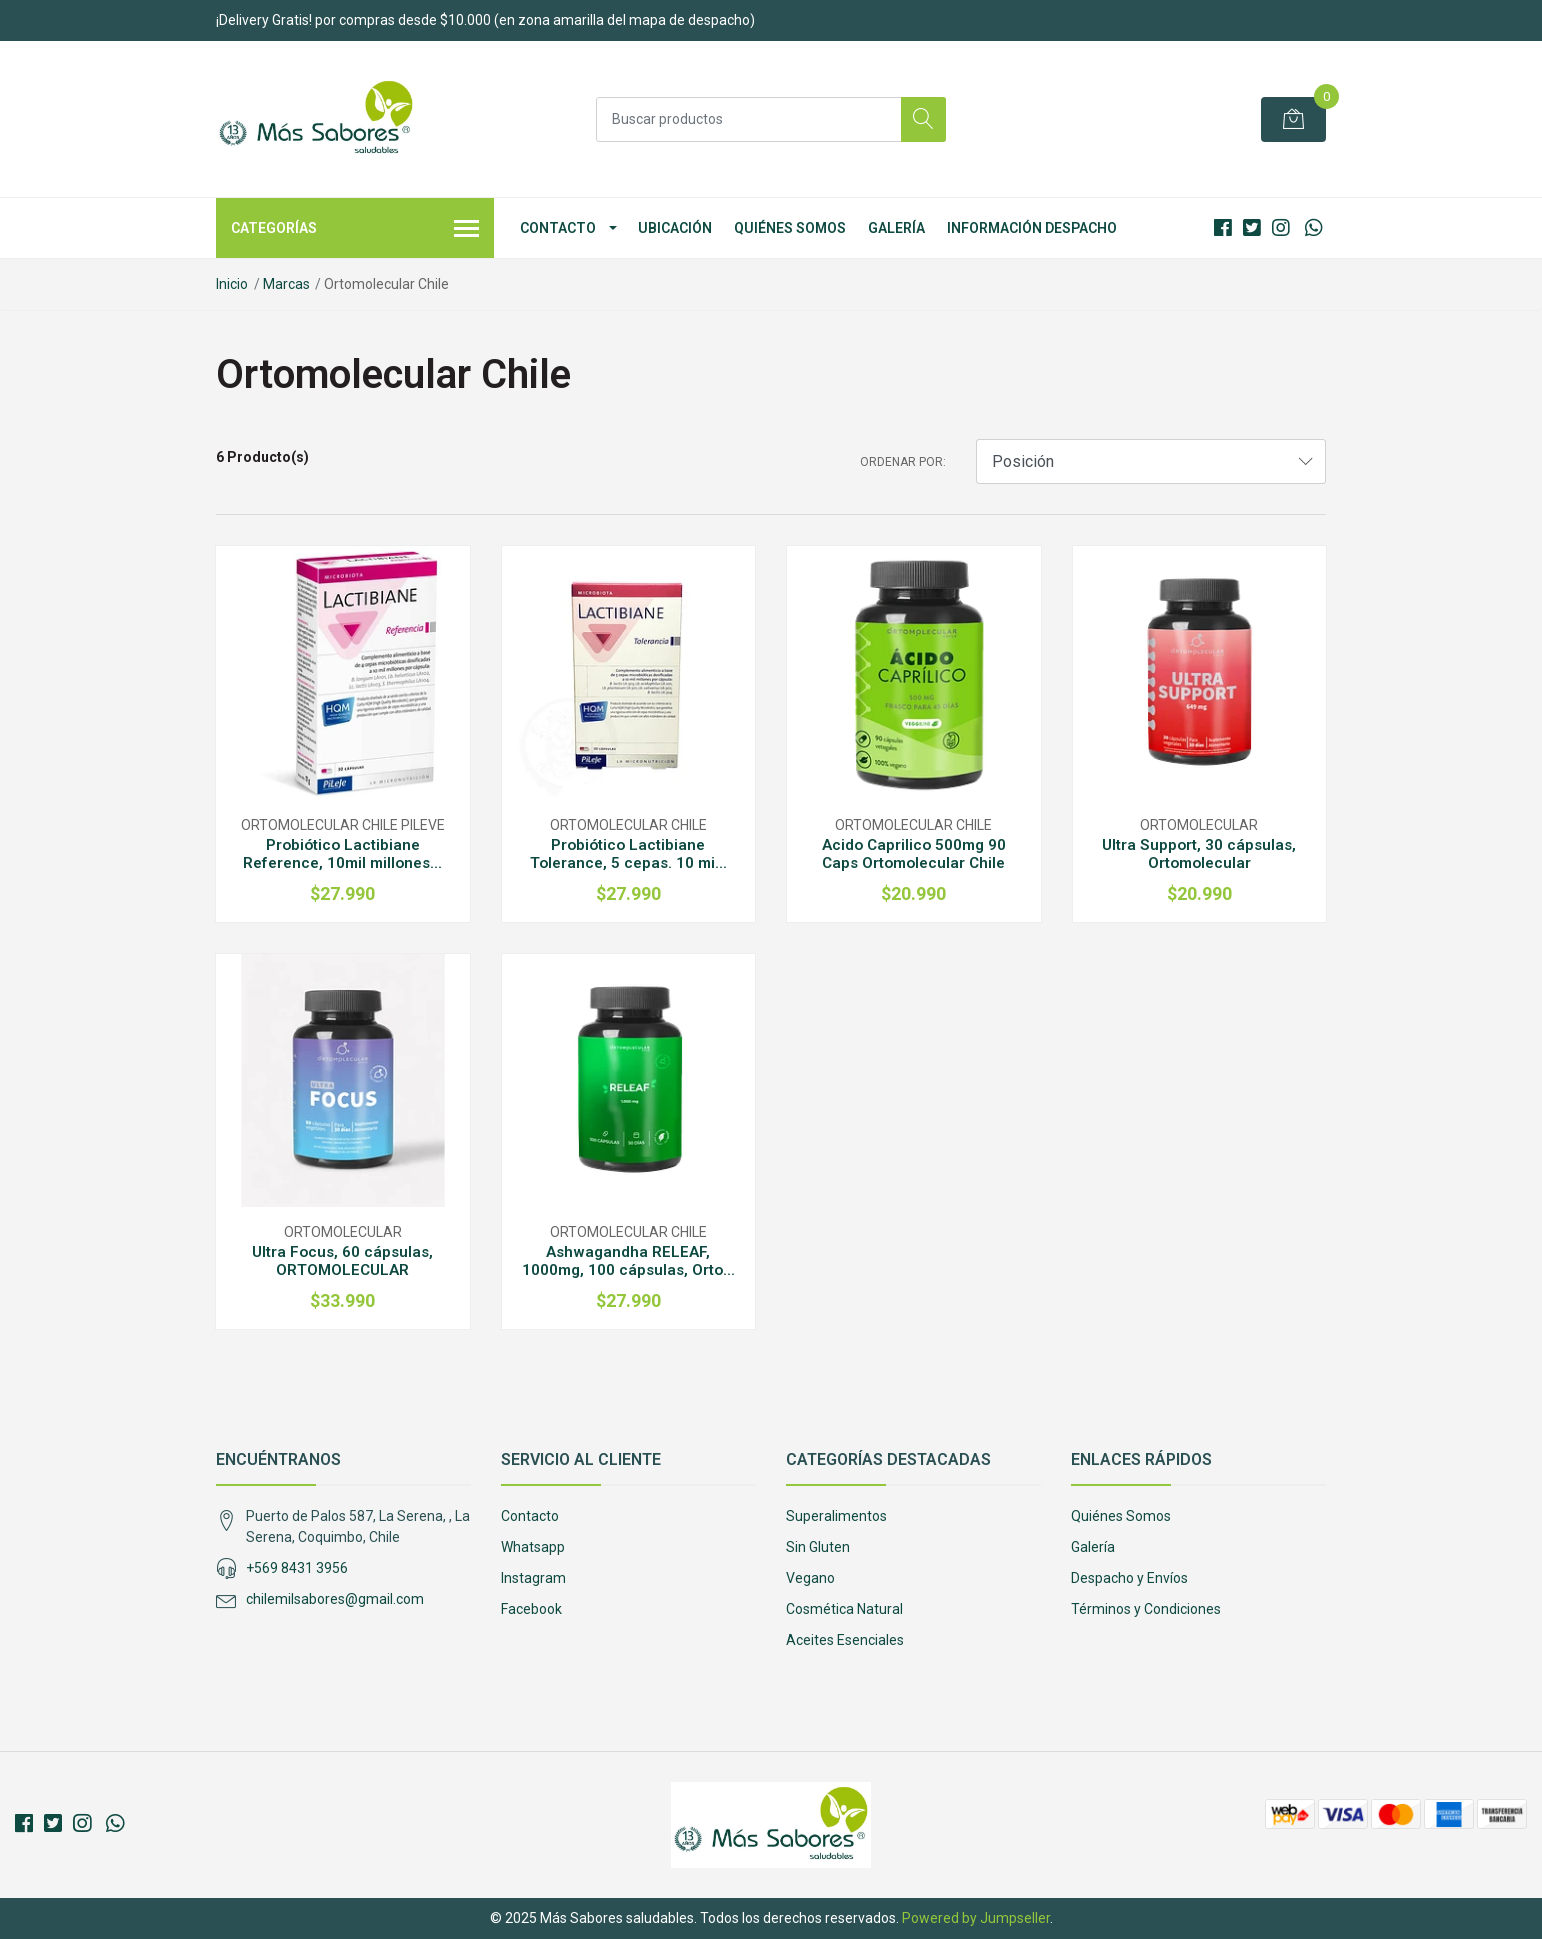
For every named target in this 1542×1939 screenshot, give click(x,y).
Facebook (531, 1609)
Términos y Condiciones (1146, 1609)
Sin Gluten (818, 1547)
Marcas (286, 284)
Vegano (810, 1578)
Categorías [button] (355, 230)
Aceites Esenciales (845, 1640)
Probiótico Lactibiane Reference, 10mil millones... (342, 854)
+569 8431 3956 (297, 1568)
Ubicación (675, 228)
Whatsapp (533, 1547)
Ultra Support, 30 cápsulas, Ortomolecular (1199, 854)
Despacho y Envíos (1129, 1578)
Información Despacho (1032, 228)
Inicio (232, 284)
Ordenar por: (903, 462)
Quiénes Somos (790, 228)
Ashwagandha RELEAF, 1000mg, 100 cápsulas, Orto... (628, 1261)
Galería (896, 228)
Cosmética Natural (844, 1609)
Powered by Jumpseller (976, 1918)
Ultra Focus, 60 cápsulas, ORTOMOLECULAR (342, 1261)
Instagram (533, 1578)
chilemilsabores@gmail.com (335, 1599)
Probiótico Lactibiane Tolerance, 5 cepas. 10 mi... (628, 854)
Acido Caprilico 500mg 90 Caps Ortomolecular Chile (914, 854)
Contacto (558, 228)
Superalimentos (836, 1516)
